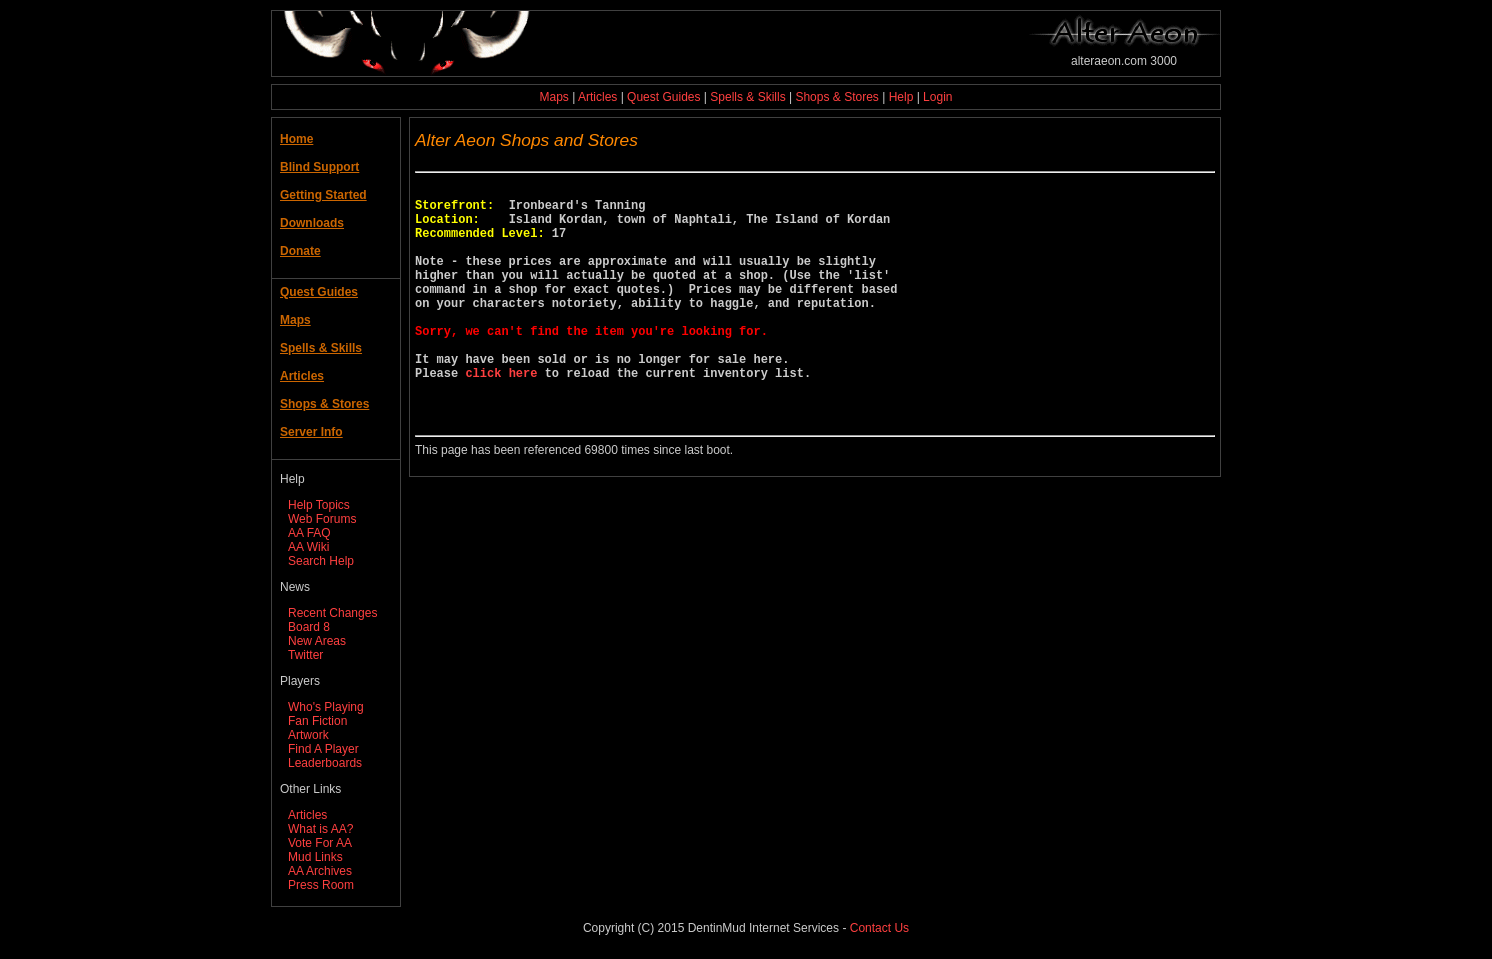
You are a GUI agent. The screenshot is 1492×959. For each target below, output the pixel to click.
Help (901, 97)
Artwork (308, 735)
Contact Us (879, 928)
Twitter (305, 655)
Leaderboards (325, 763)
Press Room (321, 885)
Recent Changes (332, 613)
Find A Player (323, 749)
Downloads (312, 223)
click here (501, 414)
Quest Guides (663, 97)
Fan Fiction (317, 721)
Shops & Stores (836, 97)
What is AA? (320, 829)
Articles (597, 97)
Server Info (311, 432)
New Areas (317, 641)
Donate (300, 251)
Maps (554, 97)
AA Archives (320, 871)
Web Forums (322, 519)
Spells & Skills (747, 97)
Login (937, 97)
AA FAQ (309, 533)
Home (296, 139)
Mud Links (315, 857)
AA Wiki (308, 547)
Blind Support (319, 167)
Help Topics (319, 505)
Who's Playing (326, 707)
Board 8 (309, 627)
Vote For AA (320, 843)
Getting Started (323, 195)
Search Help (321, 561)
